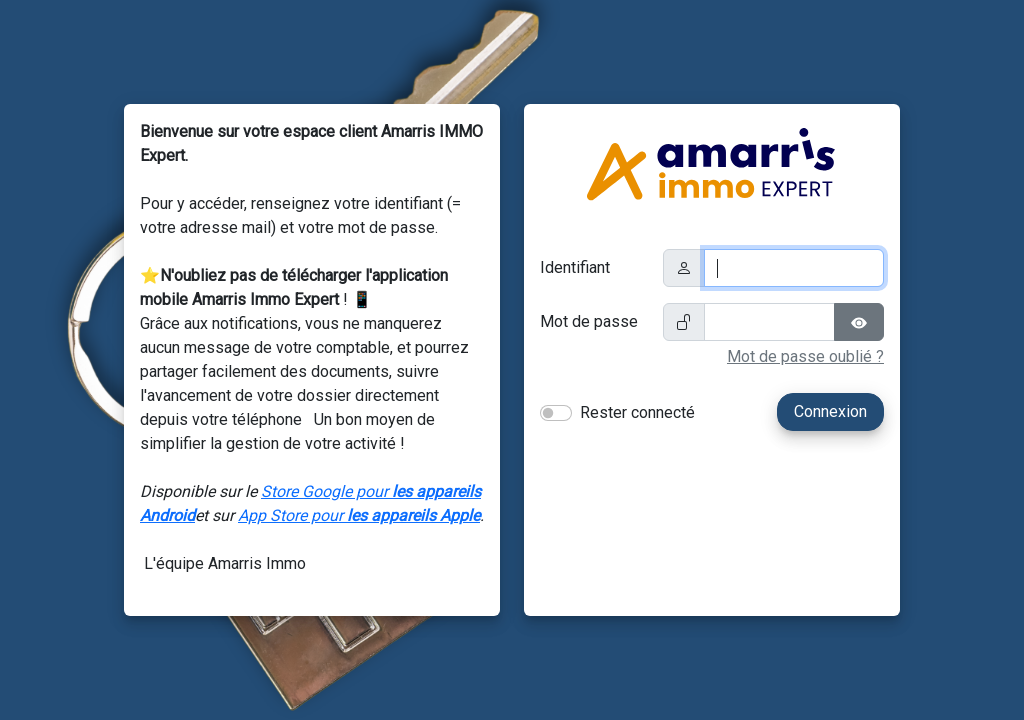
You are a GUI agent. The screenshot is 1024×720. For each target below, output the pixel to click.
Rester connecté (637, 412)
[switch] (556, 413)
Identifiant (575, 267)
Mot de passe (589, 321)
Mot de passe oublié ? (805, 356)
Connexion (830, 411)
